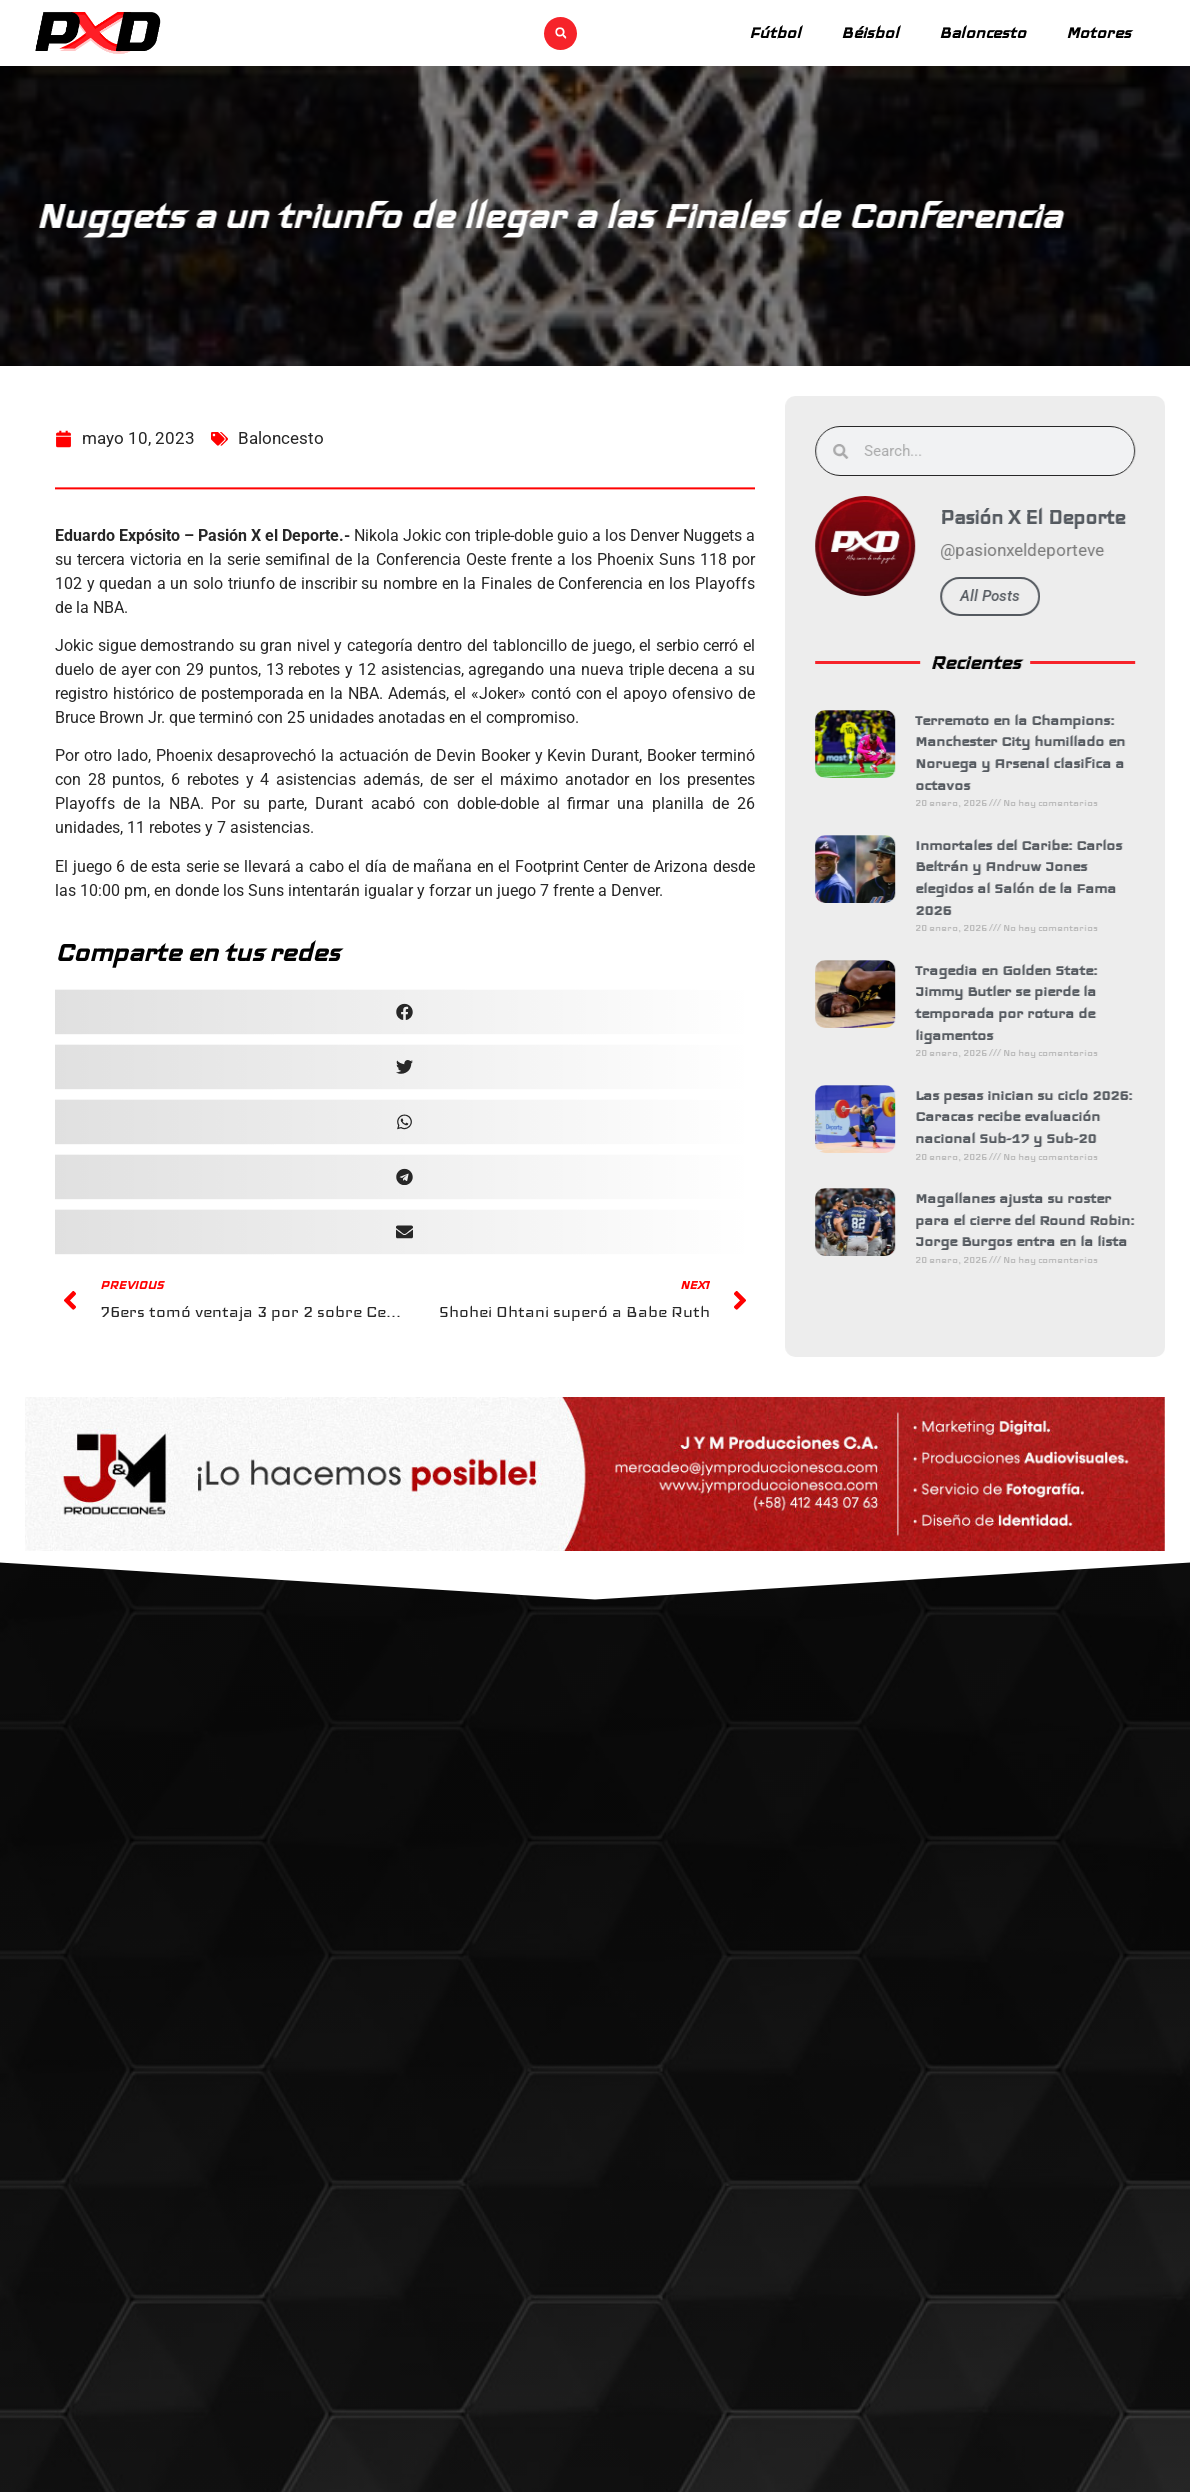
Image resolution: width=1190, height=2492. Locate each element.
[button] (560, 33)
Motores (1098, 32)
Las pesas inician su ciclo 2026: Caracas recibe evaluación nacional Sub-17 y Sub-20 (1040, 1116)
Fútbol (775, 32)
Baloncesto (982, 32)
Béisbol (870, 32)
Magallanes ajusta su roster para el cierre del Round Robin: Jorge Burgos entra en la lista (1041, 1219)
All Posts (1007, 596)
